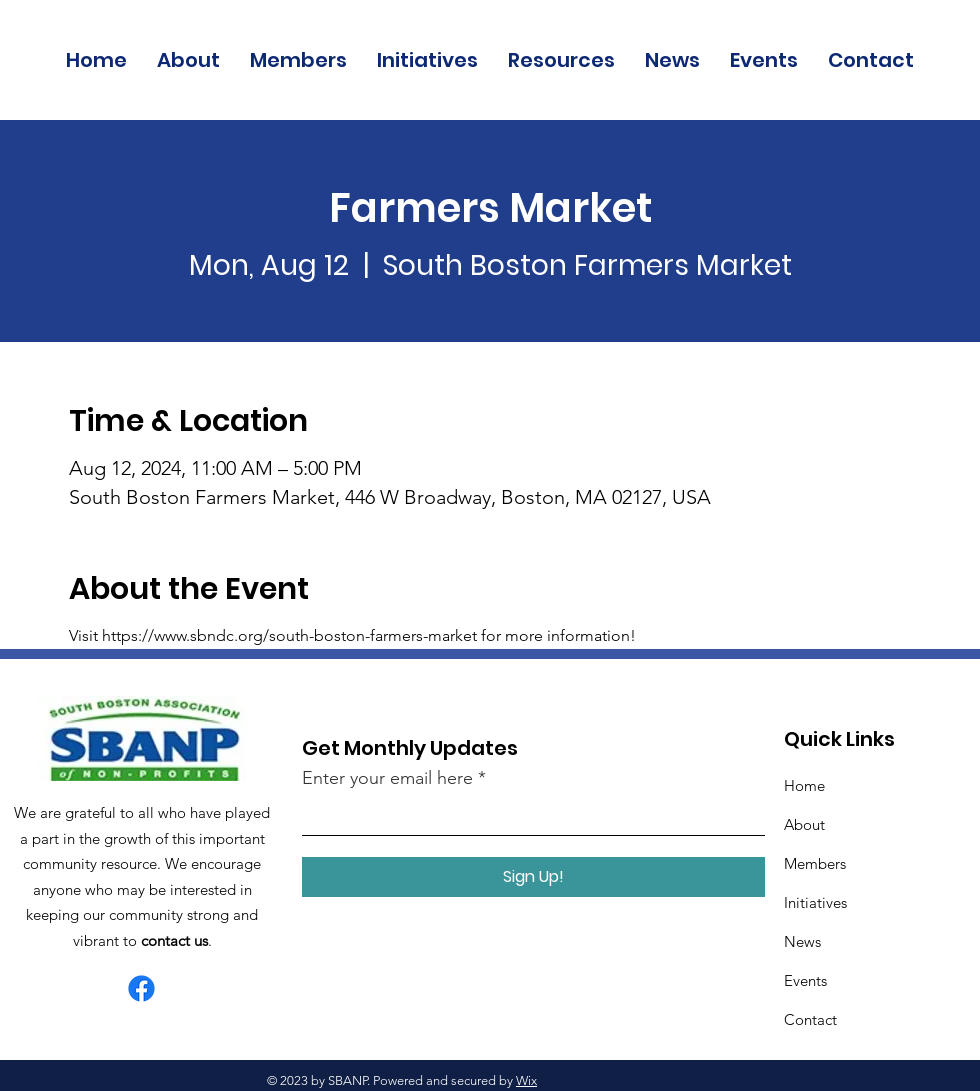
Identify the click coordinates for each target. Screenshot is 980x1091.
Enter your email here (387, 778)
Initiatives (815, 902)
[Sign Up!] (533, 877)
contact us (174, 940)
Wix (526, 1080)
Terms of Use (586, 1080)
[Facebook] (141, 988)
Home (804, 785)
